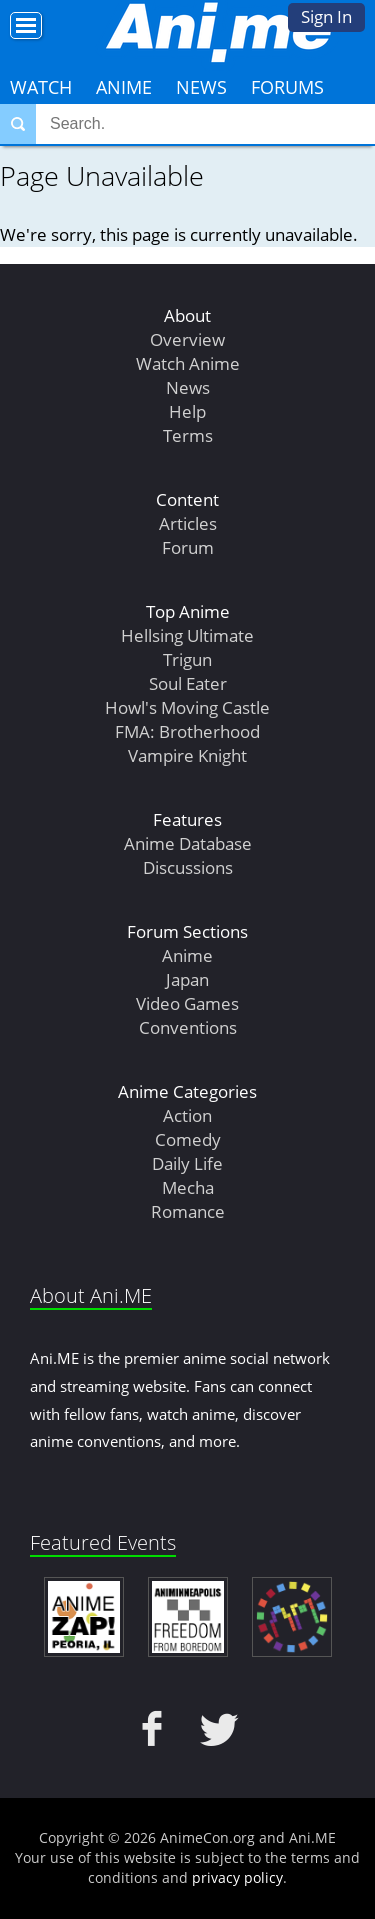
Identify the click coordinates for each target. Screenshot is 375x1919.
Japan (187, 979)
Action (187, 1115)
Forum (188, 547)
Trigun (187, 659)
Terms (188, 435)
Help (187, 411)
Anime (124, 87)
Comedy (188, 1139)
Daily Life (187, 1163)
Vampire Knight (187, 755)
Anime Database (188, 843)
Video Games (187, 1003)
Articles (188, 523)
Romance (188, 1211)
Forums (287, 87)
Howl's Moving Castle (187, 707)
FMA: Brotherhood (187, 731)
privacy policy (237, 1877)
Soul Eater (188, 683)
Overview (187, 339)
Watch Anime (188, 363)
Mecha (188, 1187)
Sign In (326, 16)
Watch (41, 87)
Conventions (188, 1027)
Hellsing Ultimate (187, 635)
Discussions (188, 867)
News (201, 87)
